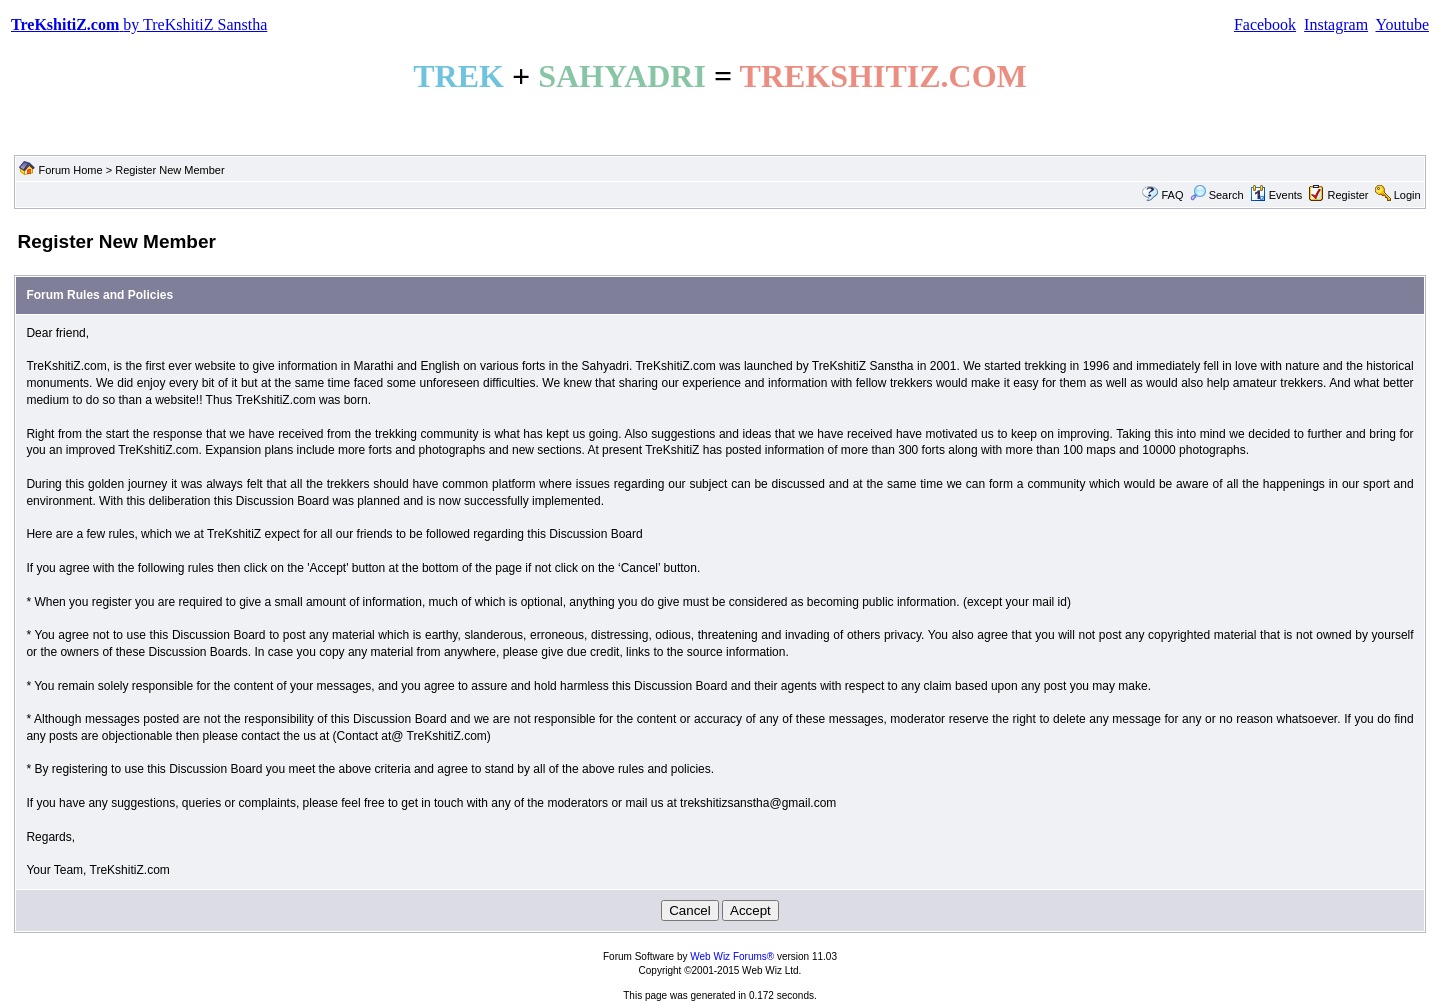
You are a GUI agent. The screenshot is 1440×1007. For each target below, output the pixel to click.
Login (1407, 195)
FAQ (1172, 195)
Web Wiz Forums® (732, 956)
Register (1348, 195)
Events (1276, 195)
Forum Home (70, 170)
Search (1217, 195)
